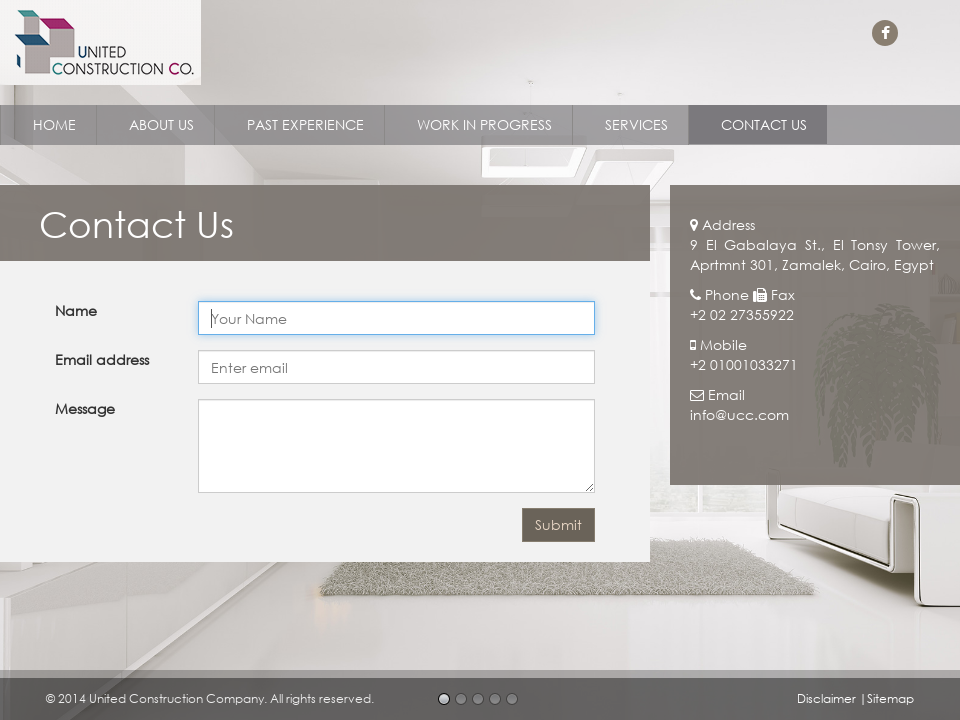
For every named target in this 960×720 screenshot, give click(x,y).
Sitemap (890, 698)
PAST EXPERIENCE (305, 124)
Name (76, 310)
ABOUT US (161, 124)
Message (85, 408)
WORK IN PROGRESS (484, 124)
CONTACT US (764, 124)
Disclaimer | (832, 698)
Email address (102, 359)
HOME (54, 124)
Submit (558, 524)
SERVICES (636, 124)
